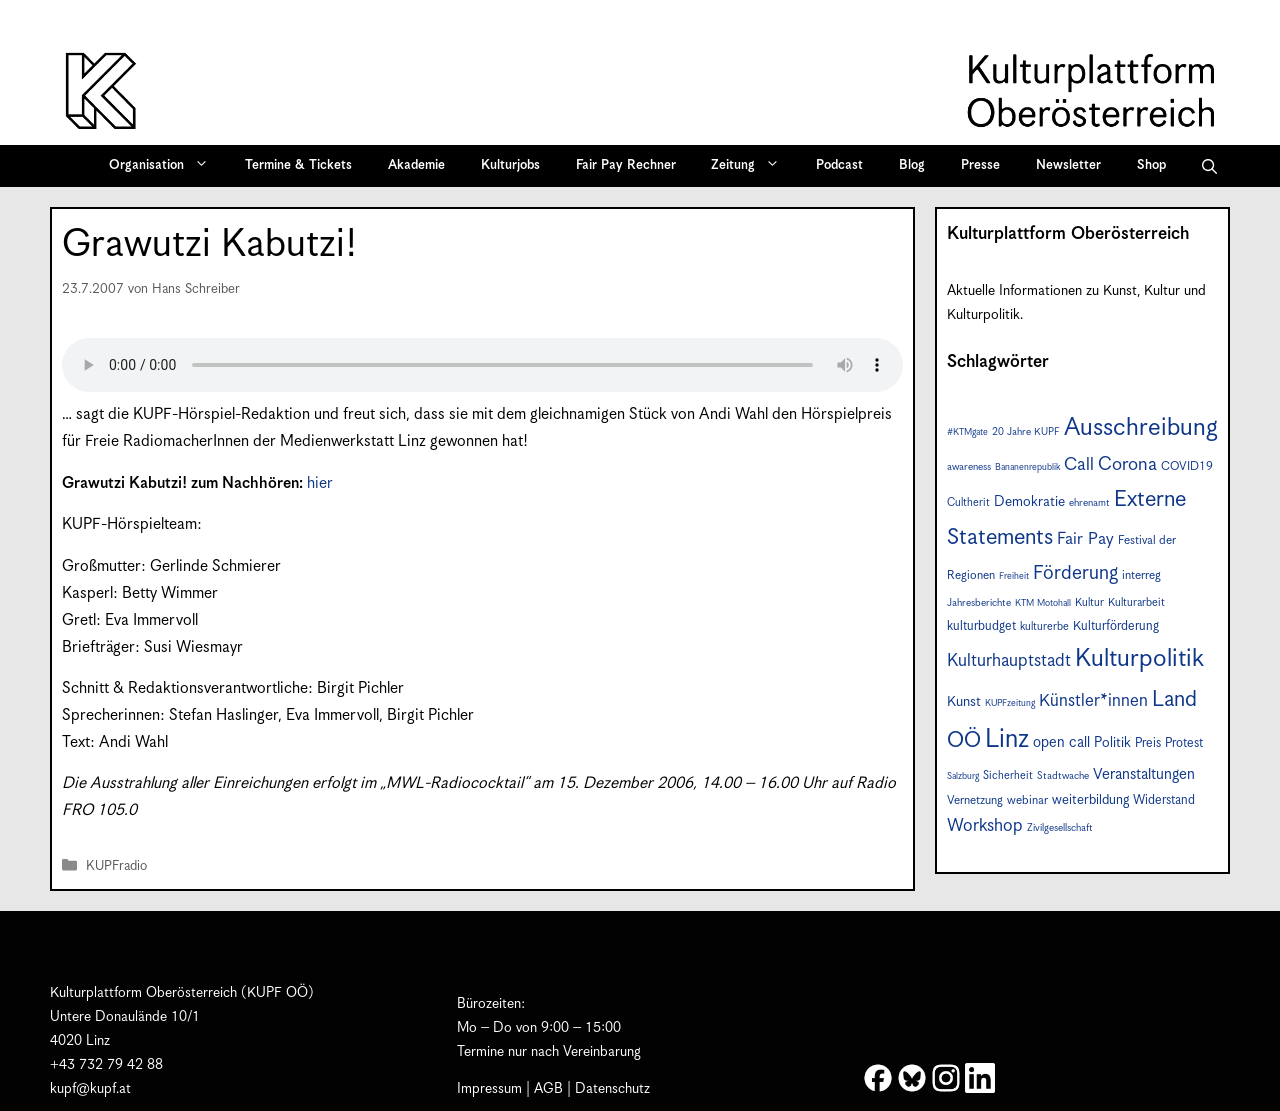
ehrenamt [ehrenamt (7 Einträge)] (1089, 503)
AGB (548, 1089)
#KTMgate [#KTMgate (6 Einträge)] (967, 432)
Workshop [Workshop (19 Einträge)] (985, 826)
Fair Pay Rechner (626, 165)
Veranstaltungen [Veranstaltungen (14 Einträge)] (1144, 774)
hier (320, 483)
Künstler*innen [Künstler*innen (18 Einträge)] (1093, 701)
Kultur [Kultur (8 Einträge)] (1089, 602)
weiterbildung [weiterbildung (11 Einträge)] (1090, 800)
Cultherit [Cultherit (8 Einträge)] (968, 502)
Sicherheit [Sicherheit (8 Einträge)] (1008, 775)
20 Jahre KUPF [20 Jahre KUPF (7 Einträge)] (1026, 432)
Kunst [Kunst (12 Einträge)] (964, 702)
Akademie (416, 165)
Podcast (839, 165)
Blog (912, 165)
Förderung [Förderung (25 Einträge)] (1075, 573)
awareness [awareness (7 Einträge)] (969, 467)
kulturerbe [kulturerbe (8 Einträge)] (1044, 626)
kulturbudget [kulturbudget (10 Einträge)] (981, 626)
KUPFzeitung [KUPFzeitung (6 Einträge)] (1010, 703)
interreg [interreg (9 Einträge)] (1141, 575)
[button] (1209, 166)
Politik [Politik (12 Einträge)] (1112, 743)
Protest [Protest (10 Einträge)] (1184, 743)
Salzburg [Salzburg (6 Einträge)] (963, 776)
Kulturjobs (510, 165)
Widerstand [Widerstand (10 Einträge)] (1164, 800)
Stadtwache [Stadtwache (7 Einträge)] (1063, 776)
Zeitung (752, 166)
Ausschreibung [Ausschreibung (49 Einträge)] (1141, 428)
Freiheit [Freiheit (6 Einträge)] (1014, 576)
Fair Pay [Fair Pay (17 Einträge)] (1085, 539)
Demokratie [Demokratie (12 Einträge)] (1029, 502)
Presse (980, 165)
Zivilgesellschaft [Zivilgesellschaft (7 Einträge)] (1060, 828)
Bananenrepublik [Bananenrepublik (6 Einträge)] (1027, 467)
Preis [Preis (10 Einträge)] (1148, 743)
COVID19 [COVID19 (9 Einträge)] (1187, 466)
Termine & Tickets (298, 165)
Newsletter (1068, 165)
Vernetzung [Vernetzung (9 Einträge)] (975, 800)
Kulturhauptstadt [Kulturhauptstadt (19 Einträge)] (1009, 661)
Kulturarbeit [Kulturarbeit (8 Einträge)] (1136, 602)
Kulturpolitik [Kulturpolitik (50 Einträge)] (1139, 659)
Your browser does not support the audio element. (482, 365)
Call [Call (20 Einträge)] (1079, 465)
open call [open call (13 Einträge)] (1061, 742)
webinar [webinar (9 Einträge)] (1027, 800)
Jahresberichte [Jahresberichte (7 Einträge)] (979, 603)
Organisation (165, 166)
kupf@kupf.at (90, 1089)
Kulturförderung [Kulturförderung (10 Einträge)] (1116, 626)
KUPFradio (116, 866)
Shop (1151, 165)
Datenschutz (612, 1089)
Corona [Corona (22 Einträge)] (1127, 464)
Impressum (489, 1089)
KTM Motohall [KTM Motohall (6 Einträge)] (1043, 603)
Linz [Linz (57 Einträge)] (1007, 739)
